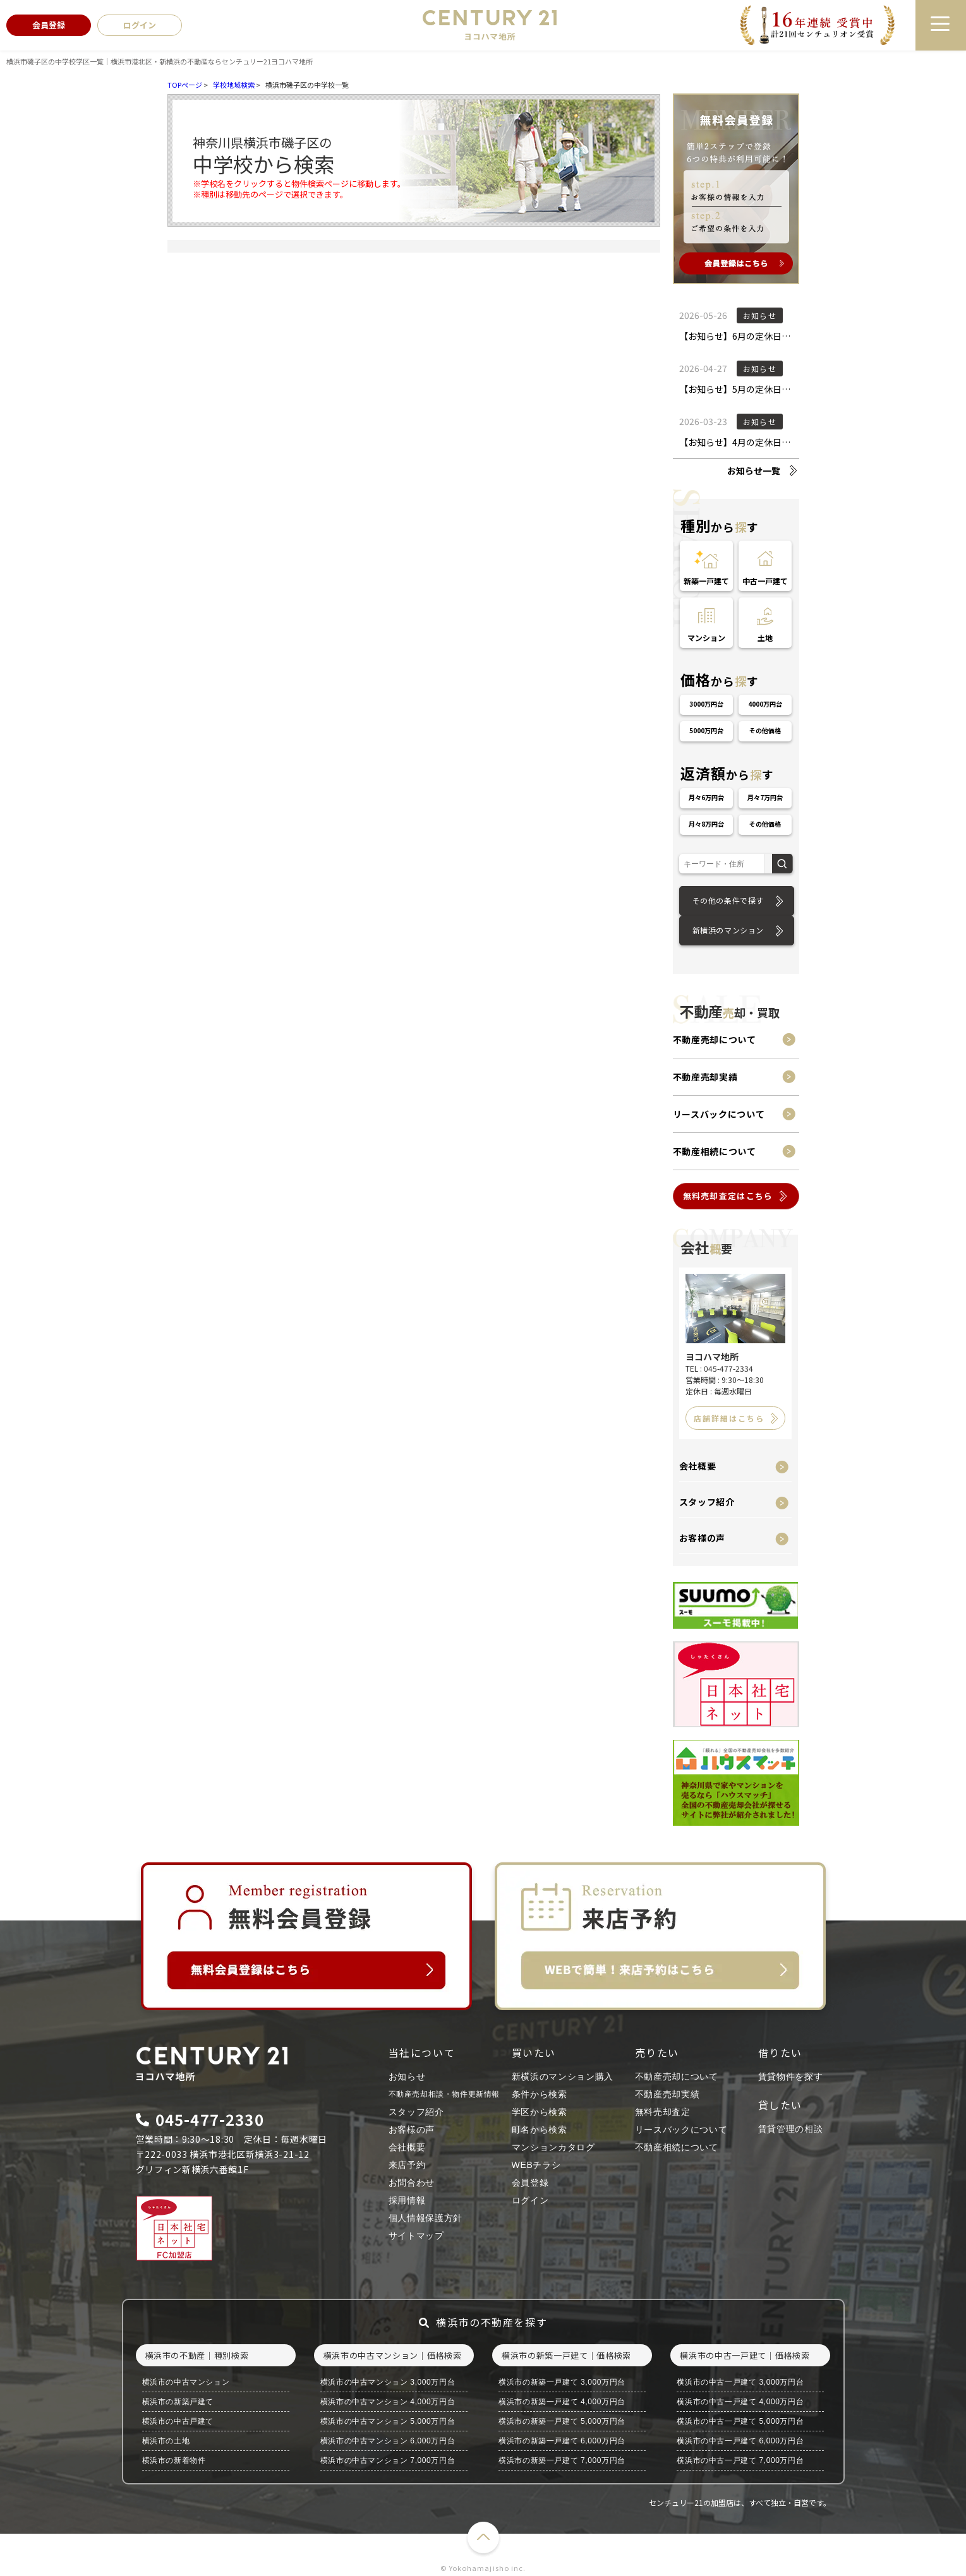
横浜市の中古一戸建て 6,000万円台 (740, 2440)
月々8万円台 (706, 824)
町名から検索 (539, 2129)
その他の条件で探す (728, 900)
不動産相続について (714, 1151)
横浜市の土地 (166, 2440)
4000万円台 (765, 704)
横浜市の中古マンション (186, 2382)
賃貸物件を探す (790, 2076)
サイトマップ (416, 2236)
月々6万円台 (706, 797)
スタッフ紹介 (707, 1501)
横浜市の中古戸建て (178, 2421)
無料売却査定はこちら (728, 1196)
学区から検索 (539, 2112)
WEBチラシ (536, 2165)
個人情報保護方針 (426, 2218)
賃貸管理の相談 (790, 2129)
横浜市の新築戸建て (178, 2401)
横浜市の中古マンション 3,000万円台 (387, 2382)
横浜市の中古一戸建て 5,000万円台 (740, 2421)
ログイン (530, 2200)
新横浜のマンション (728, 930)
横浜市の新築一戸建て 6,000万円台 (561, 2440)
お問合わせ (412, 2183)
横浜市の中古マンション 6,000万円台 (387, 2440)
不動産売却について (714, 1039)
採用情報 (407, 2200)
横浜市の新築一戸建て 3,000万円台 (561, 2382)
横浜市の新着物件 (174, 2460)
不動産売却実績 (705, 1076)
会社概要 (697, 1465)
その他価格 (765, 730)
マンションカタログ (553, 2147)
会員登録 (530, 2183)
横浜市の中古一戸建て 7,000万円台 (740, 2460)
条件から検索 (539, 2094)
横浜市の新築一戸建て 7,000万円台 (561, 2460)
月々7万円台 (765, 797)
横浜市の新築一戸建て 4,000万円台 (561, 2401)
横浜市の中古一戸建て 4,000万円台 (740, 2401)
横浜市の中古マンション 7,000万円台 (387, 2460)
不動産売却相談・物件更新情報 (444, 2094)
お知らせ (407, 2076)
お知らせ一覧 (753, 470)
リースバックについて (719, 1114)
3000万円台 (706, 704)
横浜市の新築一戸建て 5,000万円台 (561, 2421)
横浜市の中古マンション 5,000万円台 (387, 2421)
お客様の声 (702, 1537)
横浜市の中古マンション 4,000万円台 (387, 2401)
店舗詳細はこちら (729, 1418)
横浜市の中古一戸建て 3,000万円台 (740, 2382)
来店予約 (407, 2165)
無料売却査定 (663, 2112)
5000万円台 (706, 730)
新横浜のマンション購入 (563, 2076)
